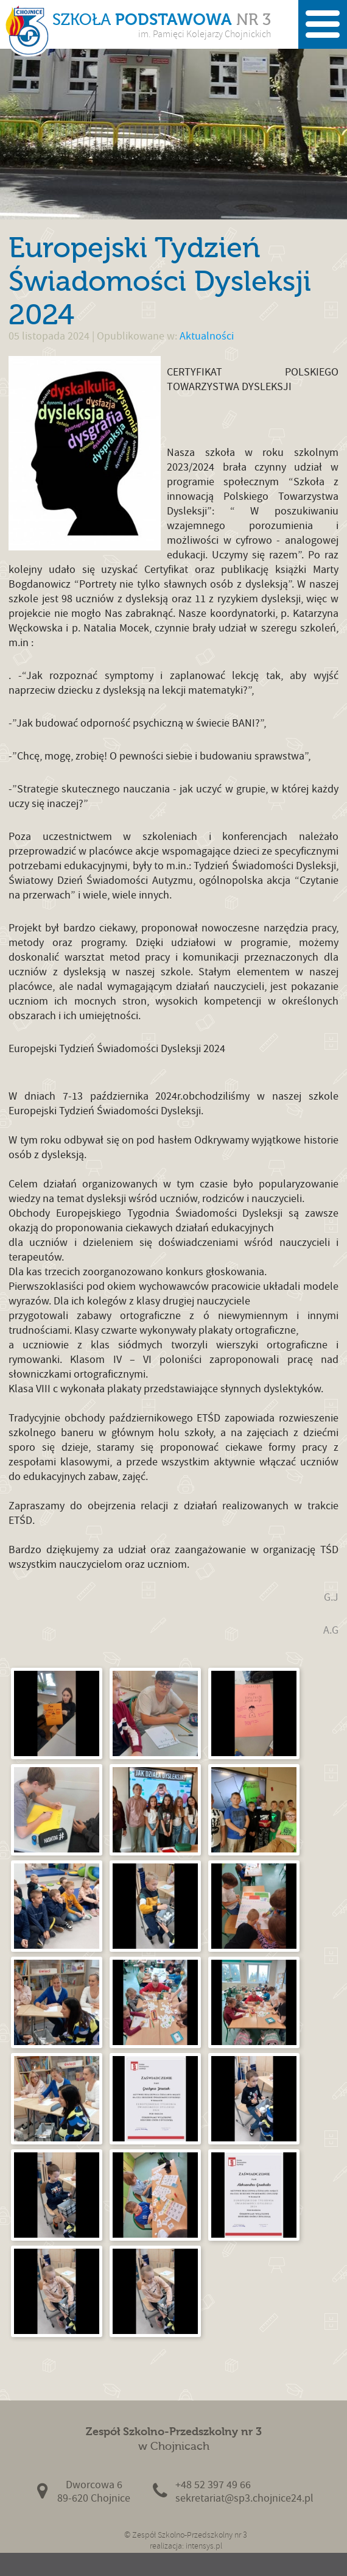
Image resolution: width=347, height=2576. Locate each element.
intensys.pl (204, 2546)
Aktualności (207, 336)
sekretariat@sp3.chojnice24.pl (244, 2498)
